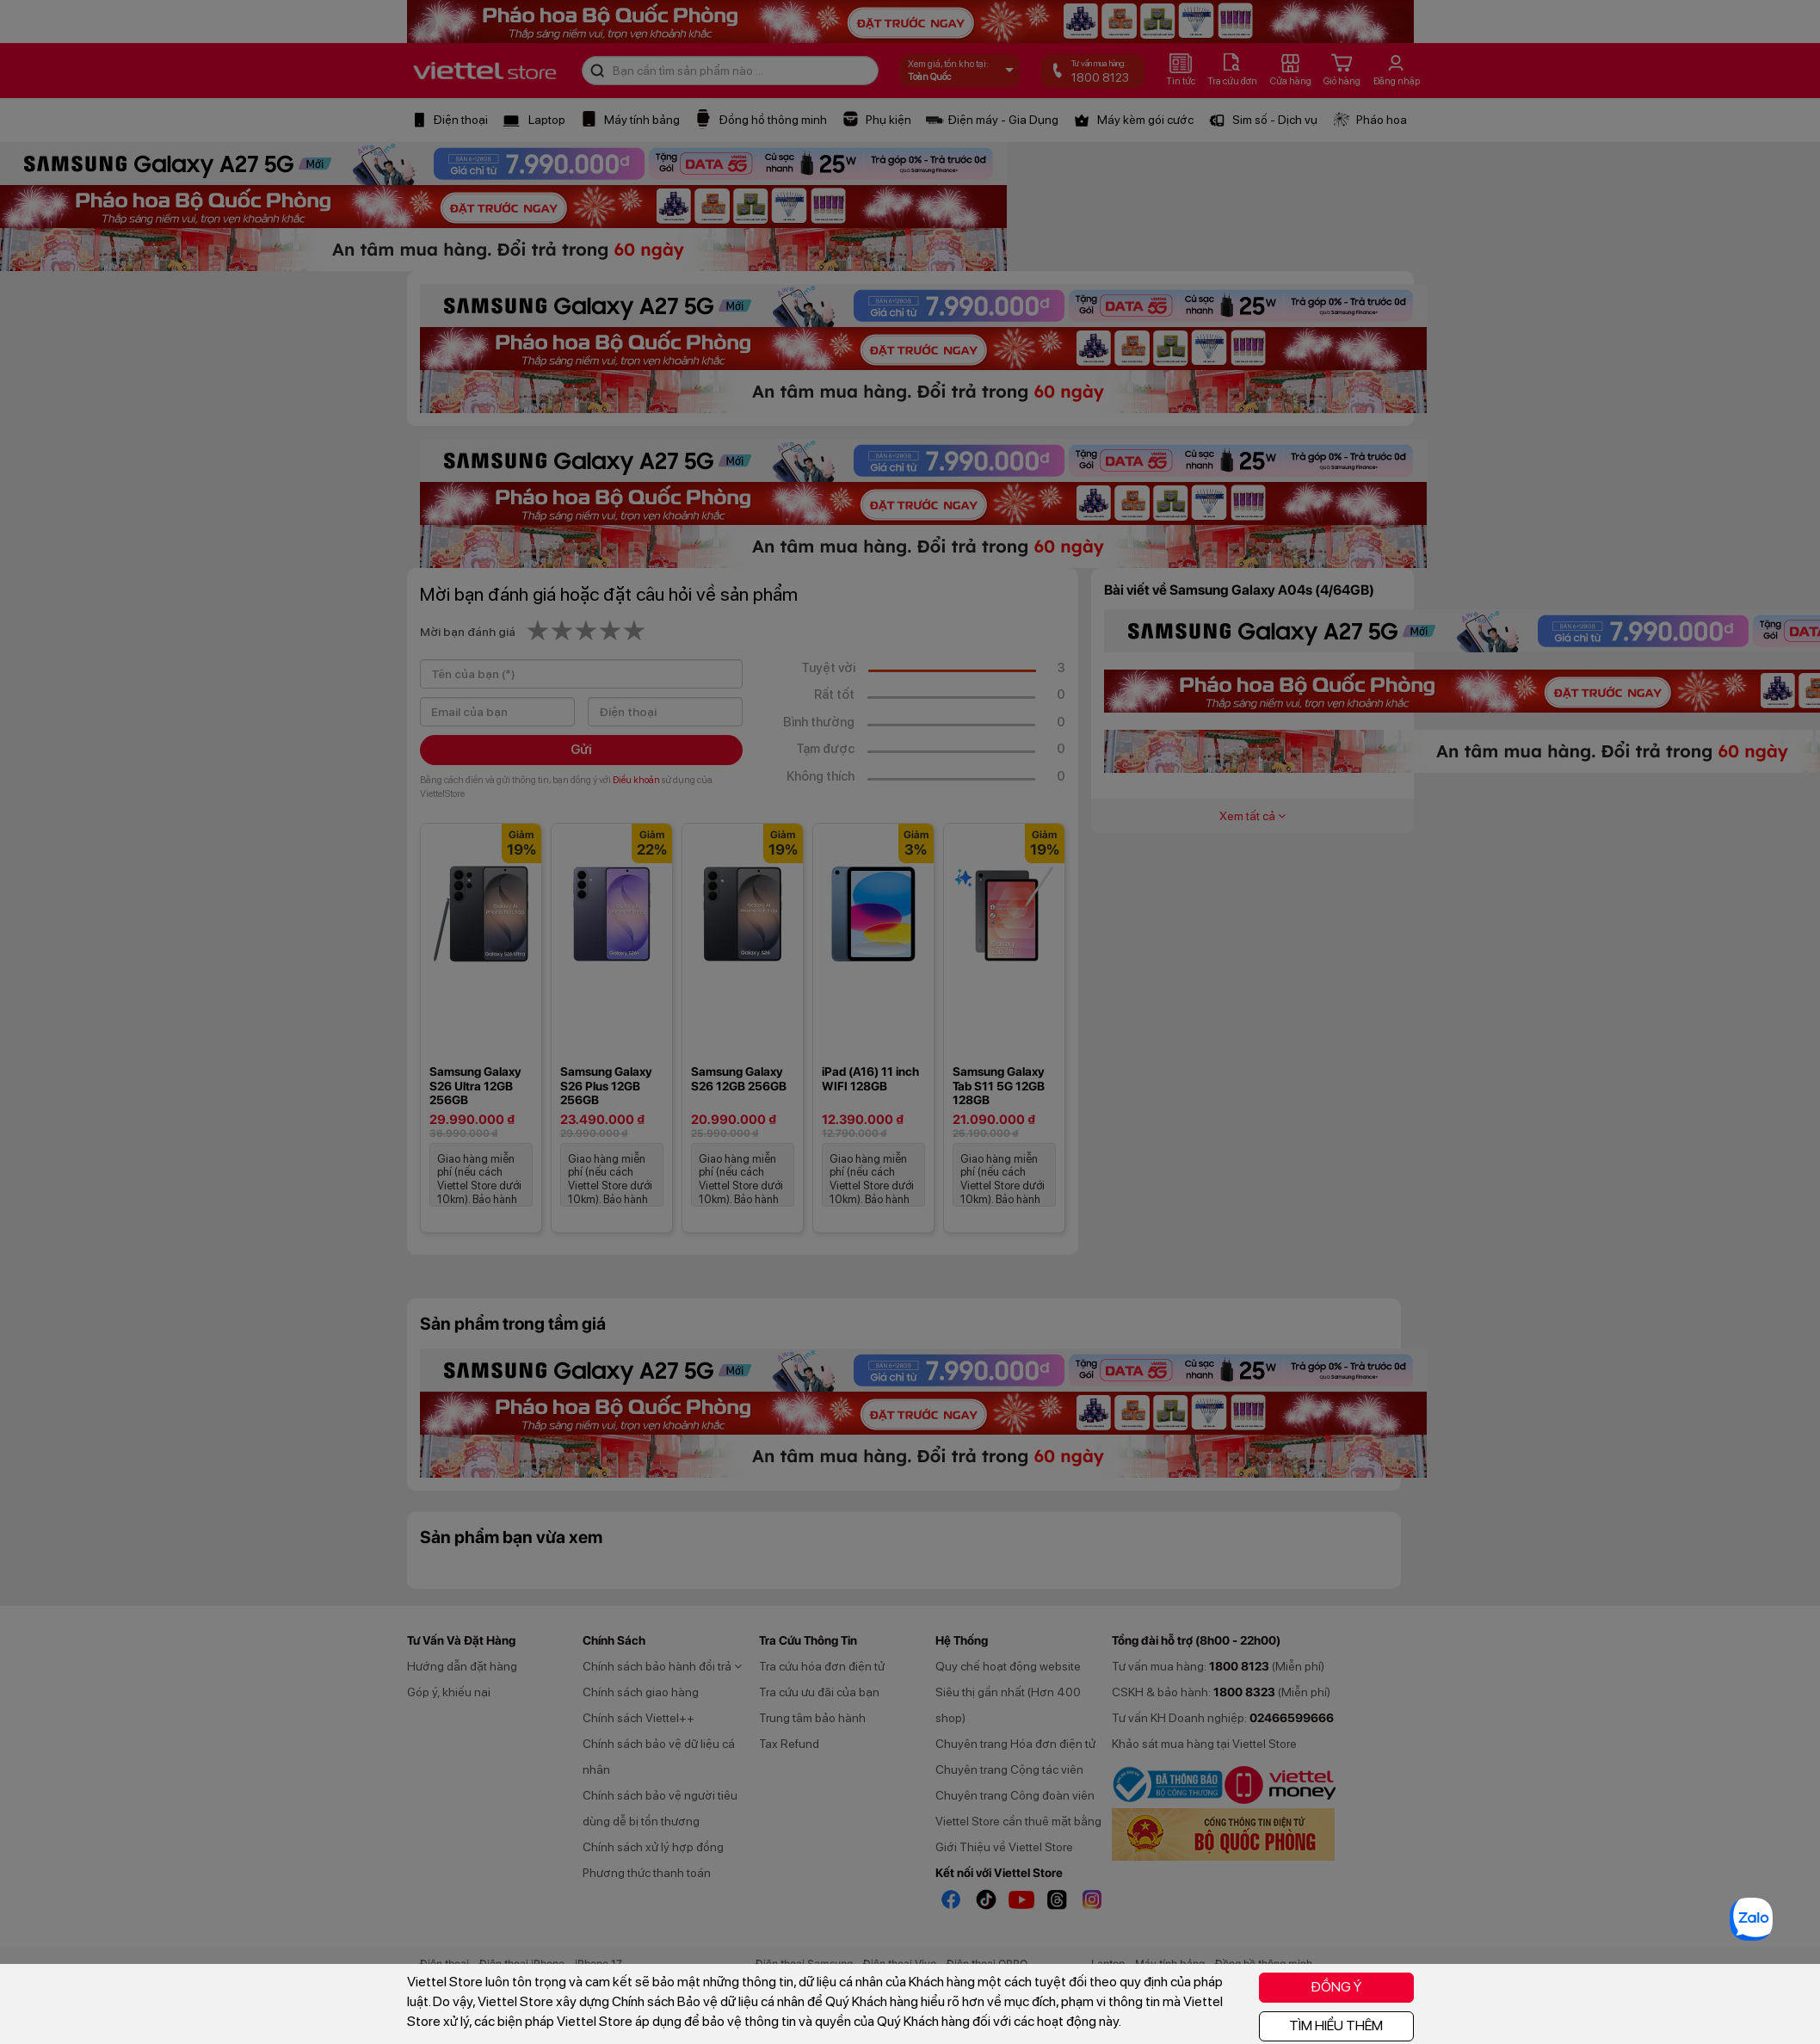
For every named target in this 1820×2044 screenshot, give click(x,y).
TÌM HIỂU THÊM (1336, 2025)
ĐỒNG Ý (1336, 1987)
